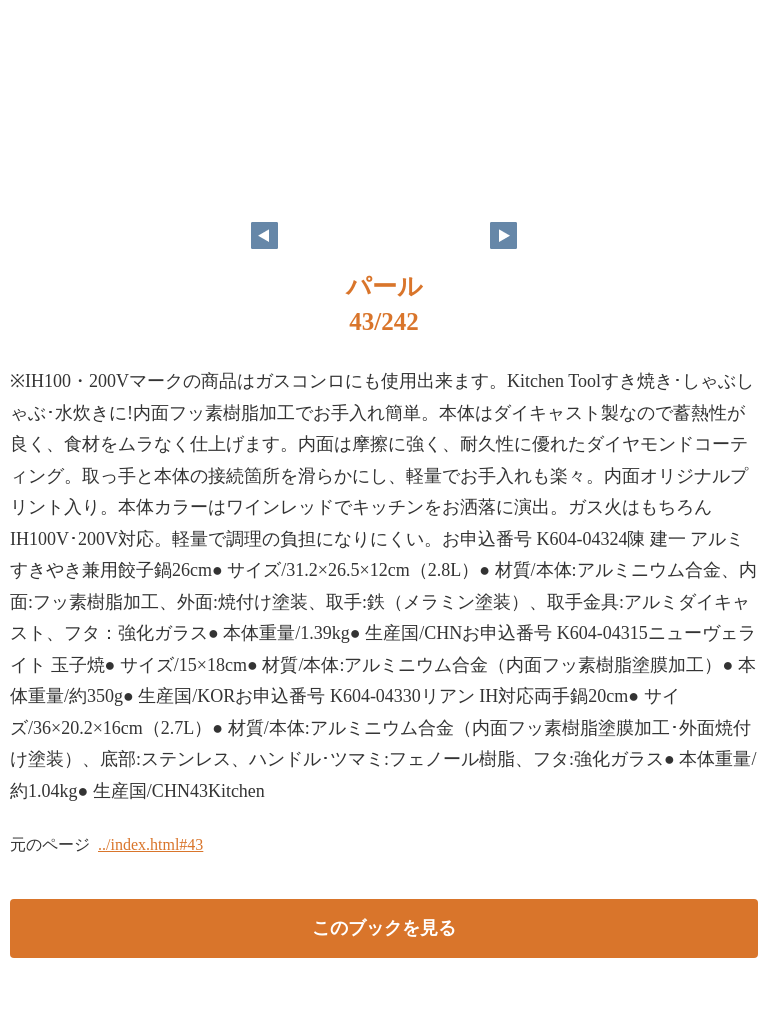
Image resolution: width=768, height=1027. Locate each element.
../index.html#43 (150, 844)
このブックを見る (384, 928)
